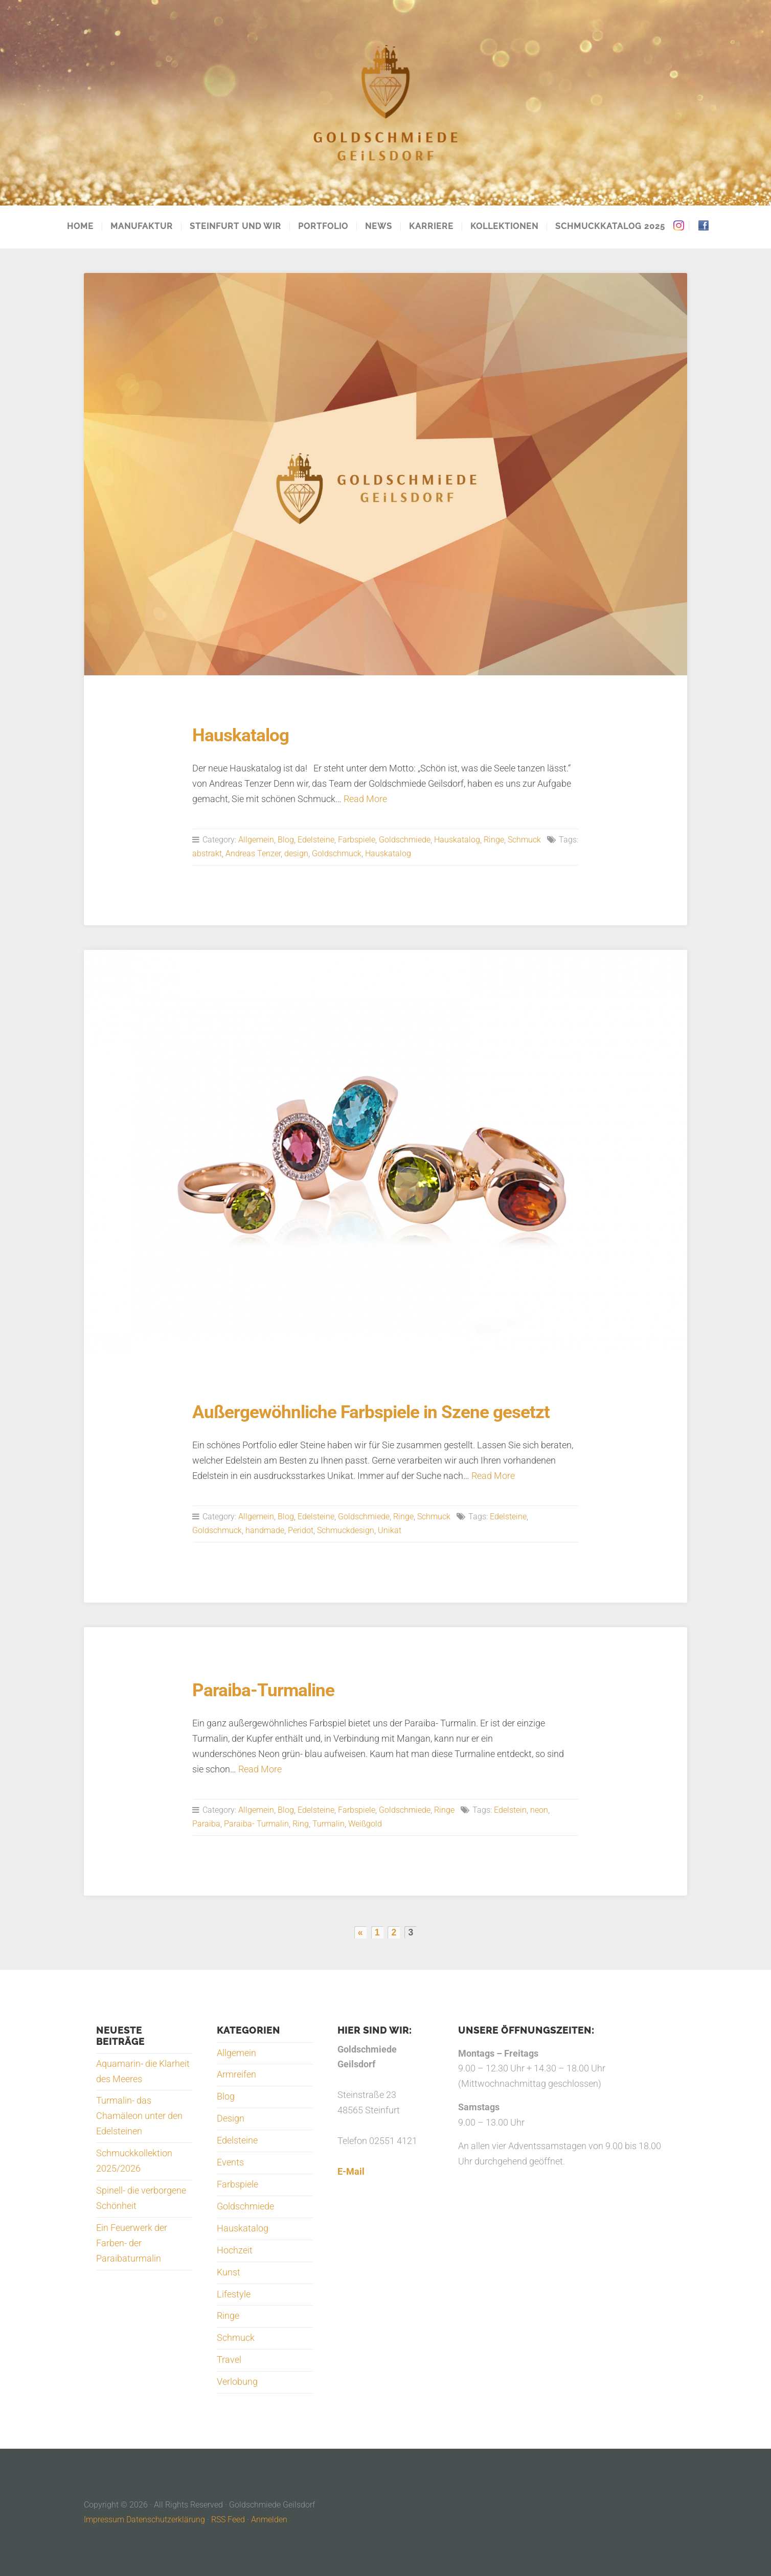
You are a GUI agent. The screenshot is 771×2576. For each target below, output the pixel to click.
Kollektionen (504, 226)
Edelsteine (316, 840)
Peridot (300, 1530)
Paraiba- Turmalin (256, 1824)
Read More (365, 799)
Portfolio (323, 226)
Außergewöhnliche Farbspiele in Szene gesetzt (371, 1412)
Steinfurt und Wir (235, 226)
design (296, 853)
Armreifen (236, 2074)
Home (80, 226)
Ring (300, 1824)
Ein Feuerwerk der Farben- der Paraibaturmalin (131, 2243)
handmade (264, 1530)
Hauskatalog (240, 735)
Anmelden (269, 2519)
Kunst (228, 2272)
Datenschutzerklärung (165, 2519)
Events (230, 2162)
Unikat (389, 1530)
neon (539, 1810)
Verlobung (237, 2382)
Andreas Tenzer (253, 853)
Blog (286, 840)
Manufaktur (141, 226)
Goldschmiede (404, 840)
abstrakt (207, 853)
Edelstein (510, 1810)
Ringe (494, 840)
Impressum (104, 2519)
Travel (229, 2360)
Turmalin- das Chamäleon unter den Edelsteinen (139, 2115)
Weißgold (365, 1824)
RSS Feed (228, 2519)
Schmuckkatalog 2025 (610, 226)
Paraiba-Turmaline (263, 1690)
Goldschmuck (336, 853)
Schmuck (524, 840)
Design (230, 2118)
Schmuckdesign (345, 1530)
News (378, 226)
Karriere (431, 226)
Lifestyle (234, 2294)
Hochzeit (235, 2250)
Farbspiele (356, 840)
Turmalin (328, 1824)
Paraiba (206, 1824)
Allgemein (256, 840)
